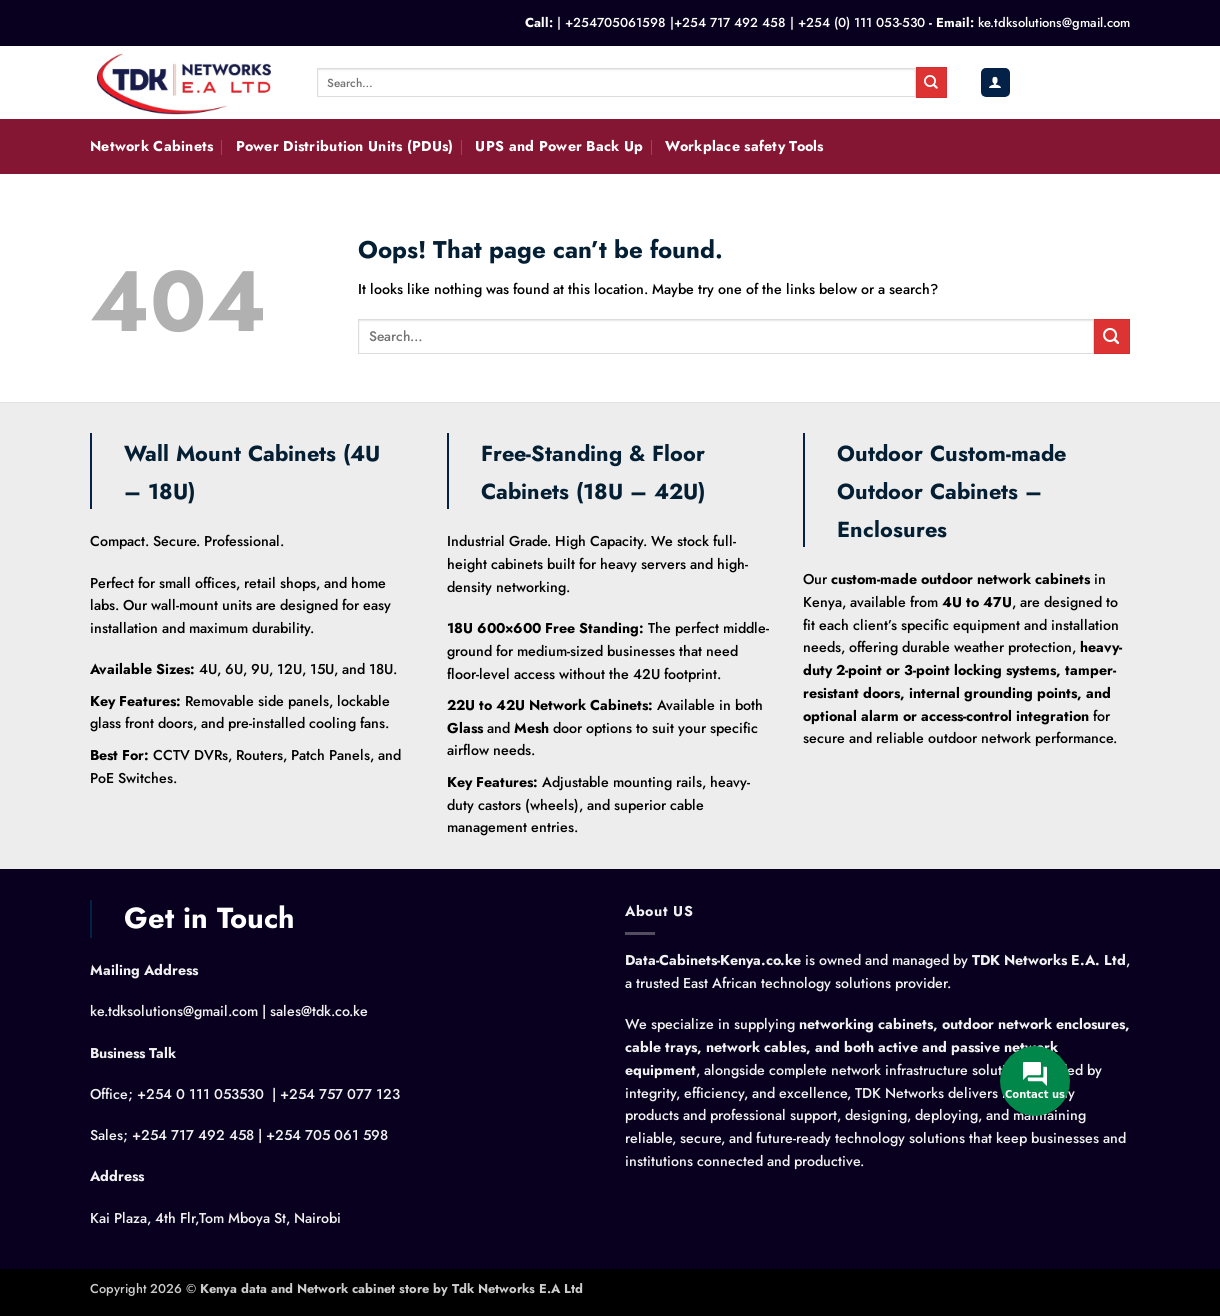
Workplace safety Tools (744, 146)
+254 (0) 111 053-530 (861, 22)
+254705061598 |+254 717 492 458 (675, 22)
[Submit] (931, 82)
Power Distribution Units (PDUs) (345, 146)
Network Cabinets (152, 146)
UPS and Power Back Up (559, 146)
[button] (995, 82)
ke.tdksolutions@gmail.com (1054, 22)
